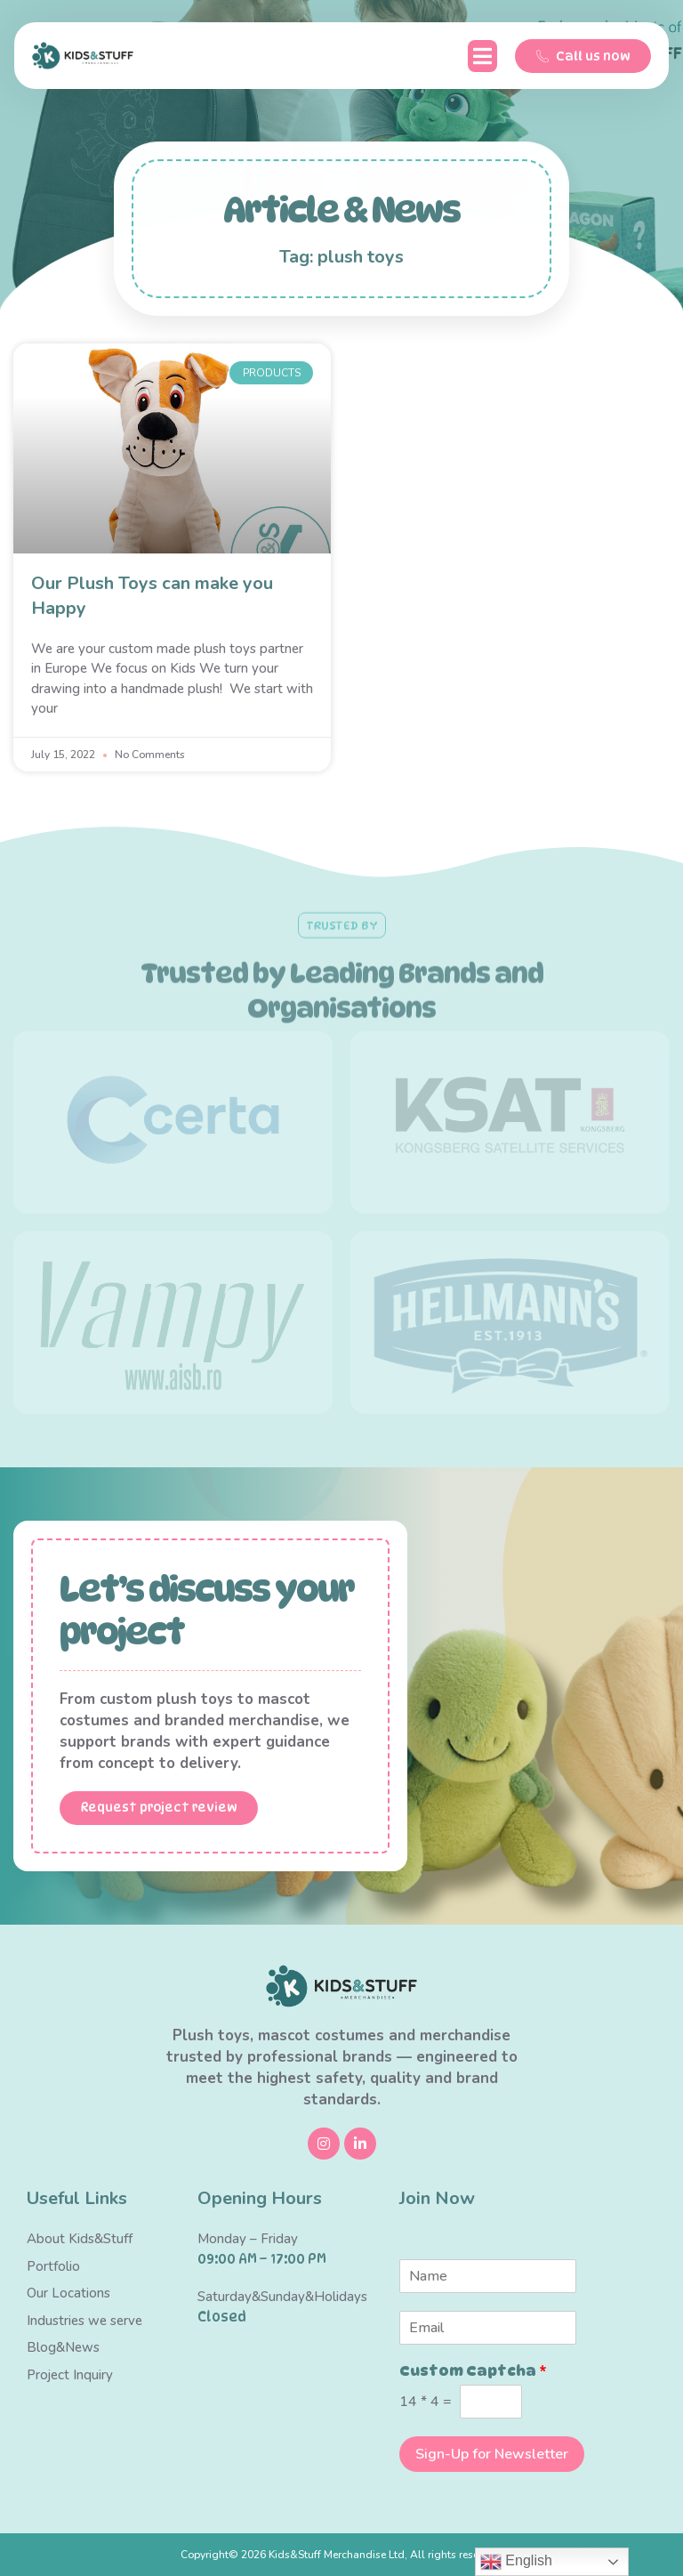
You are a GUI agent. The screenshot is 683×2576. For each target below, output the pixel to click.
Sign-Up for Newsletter (491, 2454)
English (516, 2561)
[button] (482, 56)
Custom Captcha (473, 2371)
